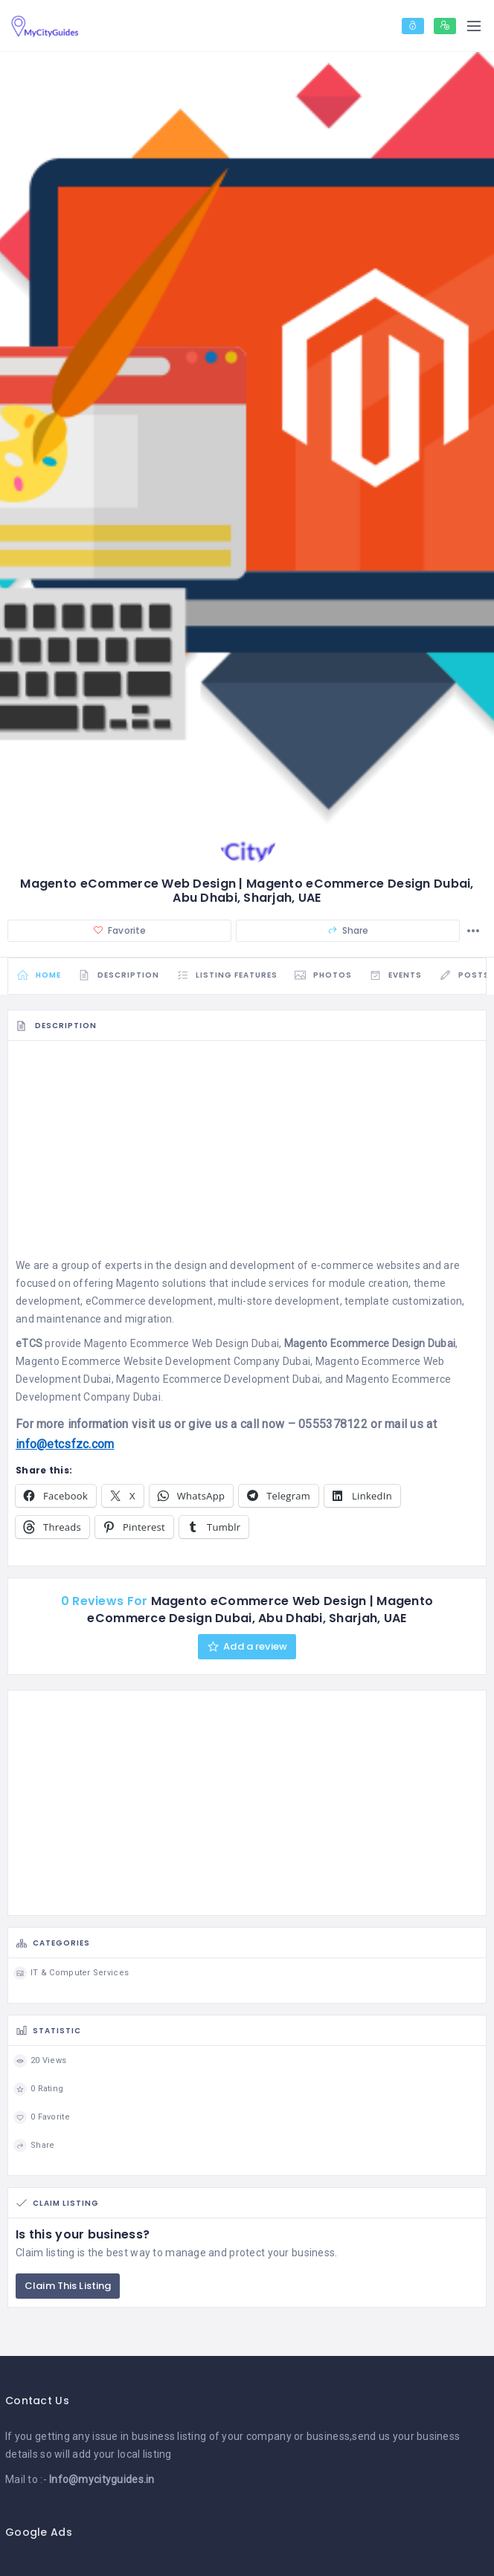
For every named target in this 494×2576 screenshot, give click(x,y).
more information (82, 1427)
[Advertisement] (247, 1156)
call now (262, 1427)
